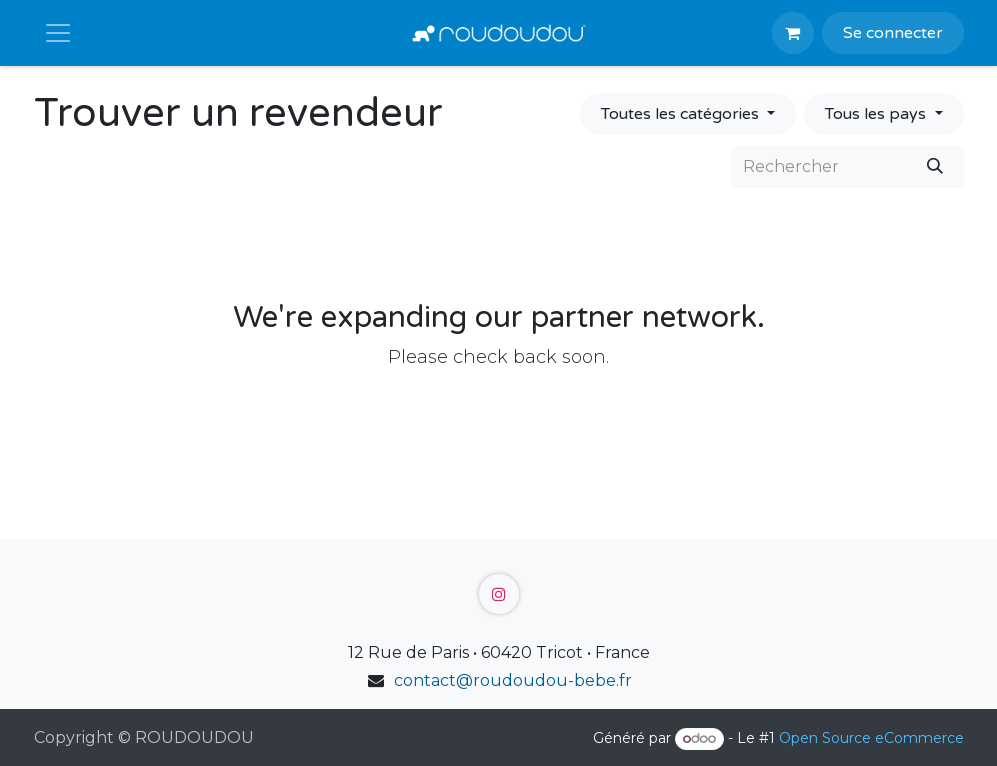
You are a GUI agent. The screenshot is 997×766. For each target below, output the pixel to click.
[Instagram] (499, 594)
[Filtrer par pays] (883, 114)
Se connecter (893, 33)
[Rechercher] (935, 167)
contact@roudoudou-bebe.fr (513, 680)
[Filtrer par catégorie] (688, 114)
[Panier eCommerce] (793, 33)
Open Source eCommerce (871, 738)
